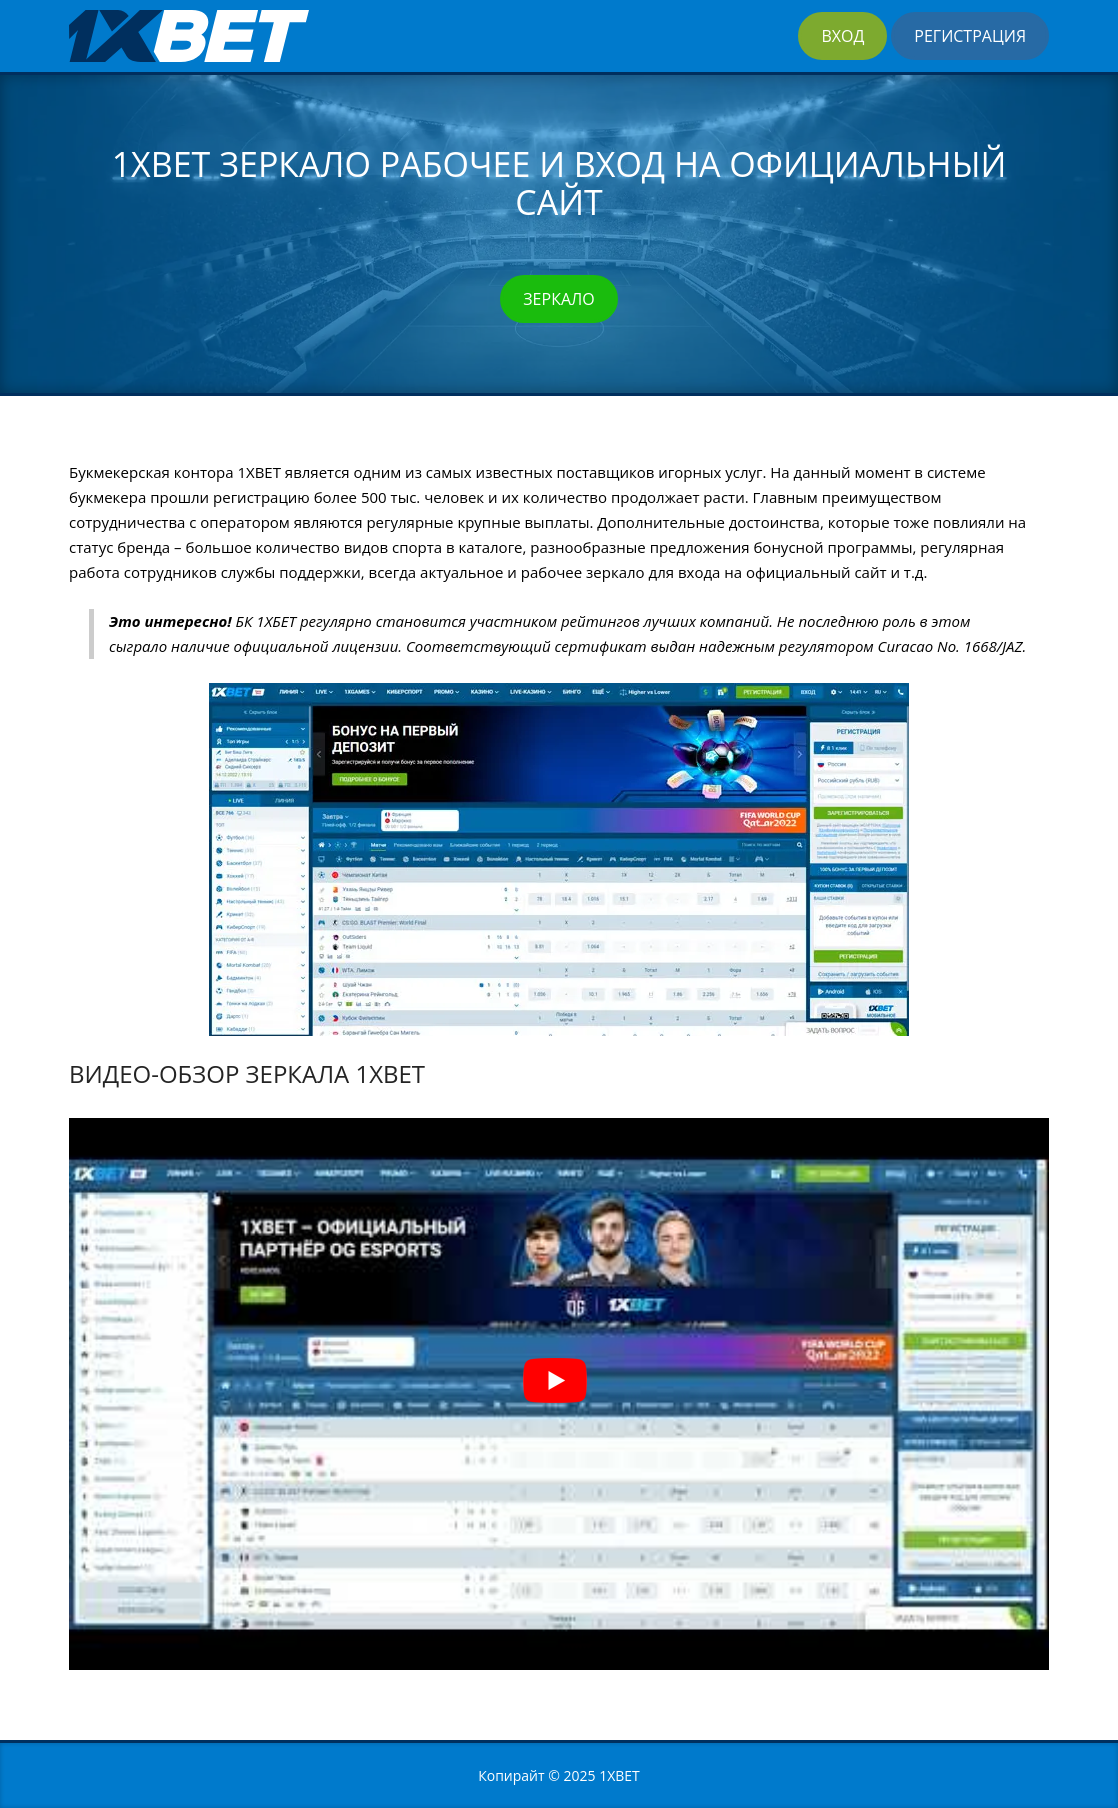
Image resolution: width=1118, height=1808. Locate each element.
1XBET (619, 1775)
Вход (842, 36)
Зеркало (558, 299)
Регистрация (970, 36)
